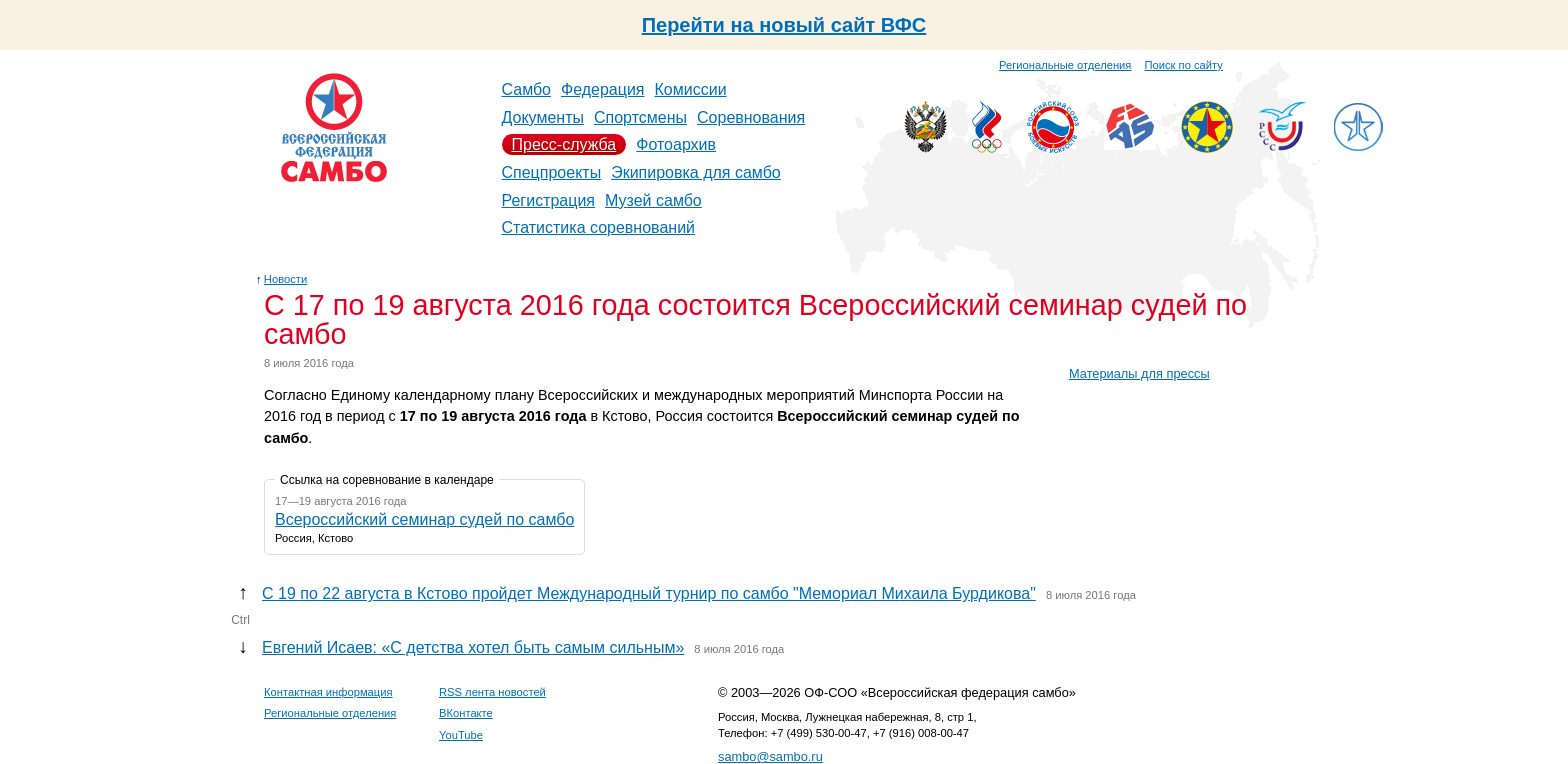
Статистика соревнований (599, 227)
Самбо (527, 89)
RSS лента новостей (492, 692)
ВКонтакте (466, 713)
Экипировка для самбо (696, 172)
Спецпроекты (552, 172)
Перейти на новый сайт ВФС (784, 25)
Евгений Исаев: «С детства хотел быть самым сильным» (473, 647)
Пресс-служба (564, 144)
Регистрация (549, 200)
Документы (543, 117)
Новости (285, 279)
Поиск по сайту (1184, 65)
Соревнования (751, 117)
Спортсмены (640, 117)
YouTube (461, 735)
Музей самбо (653, 200)
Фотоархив (676, 144)
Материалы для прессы (1139, 373)
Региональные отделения (1065, 65)
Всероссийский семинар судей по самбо (424, 519)
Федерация (603, 89)
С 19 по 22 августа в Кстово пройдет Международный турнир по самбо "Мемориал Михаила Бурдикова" (649, 593)
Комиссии (691, 89)
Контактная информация (328, 692)
